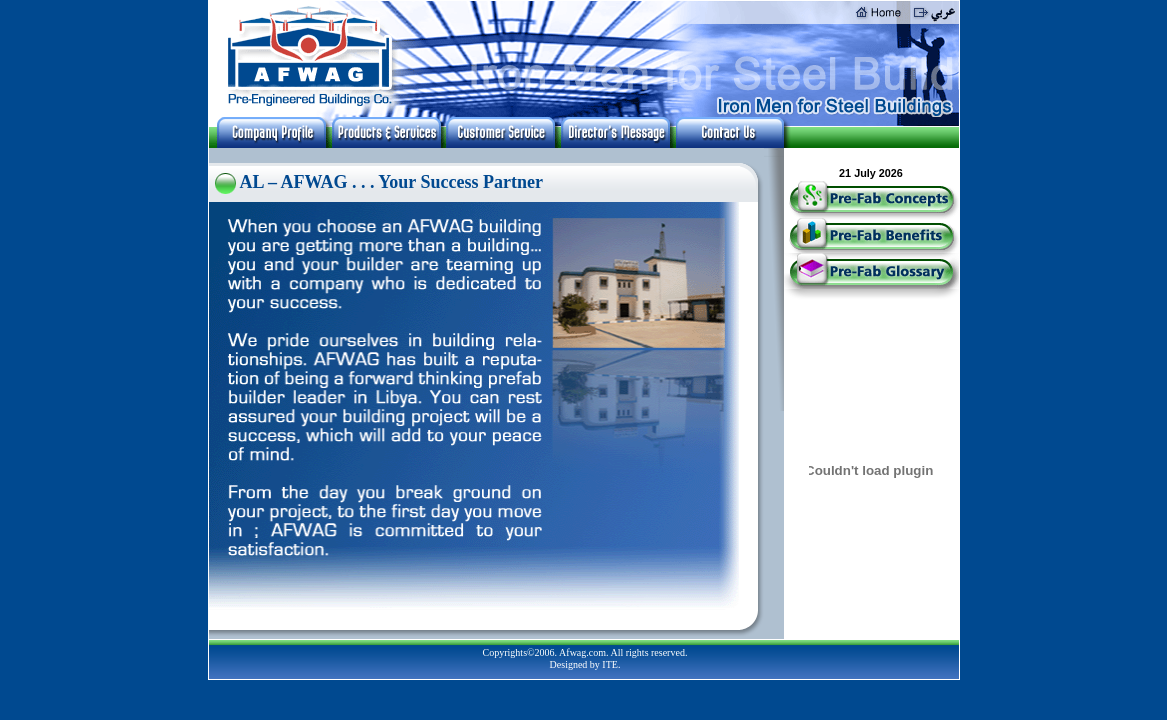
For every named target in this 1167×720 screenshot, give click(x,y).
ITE (610, 664)
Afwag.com (582, 652)
